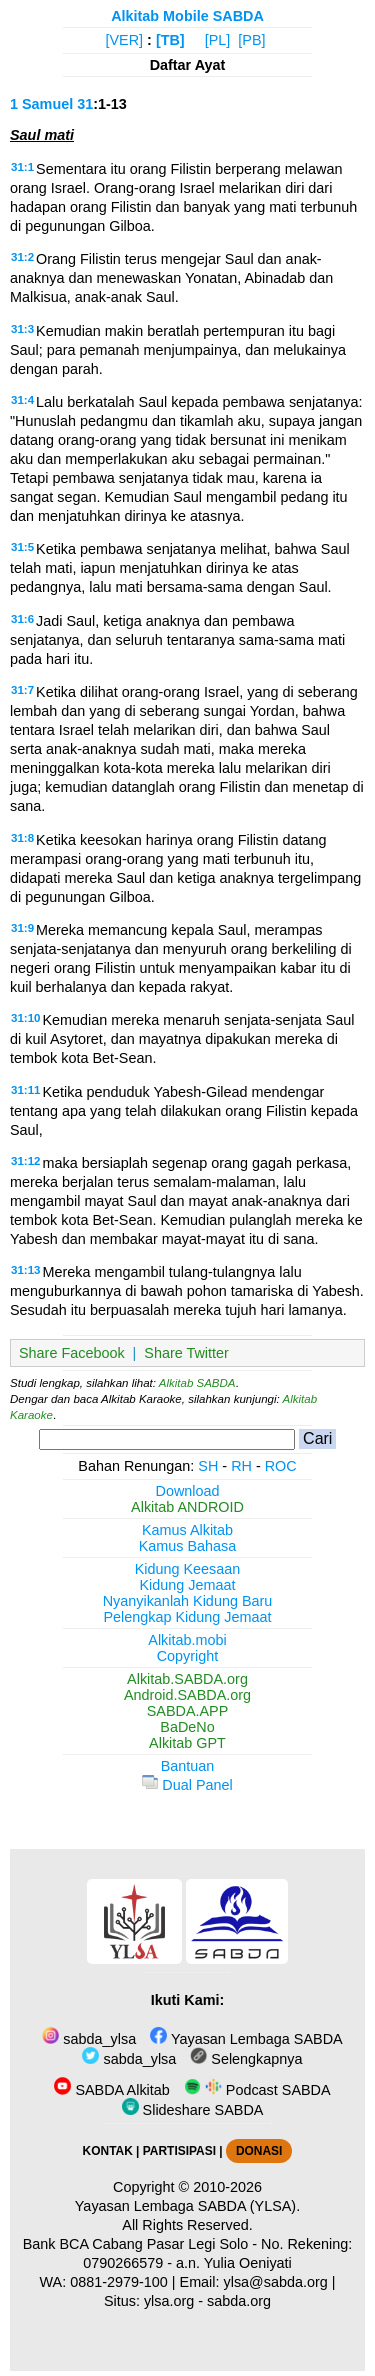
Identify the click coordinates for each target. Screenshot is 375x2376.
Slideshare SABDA (193, 2110)
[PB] (251, 40)
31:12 (25, 1161)
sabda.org (239, 2301)
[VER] (125, 40)
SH (208, 1466)
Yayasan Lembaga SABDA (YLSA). (187, 2206)
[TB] (170, 40)
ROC (281, 1466)
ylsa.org (169, 2301)
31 (85, 104)
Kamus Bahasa (188, 1546)
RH (241, 1466)
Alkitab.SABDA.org (187, 1679)
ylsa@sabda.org (276, 2282)
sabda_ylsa (89, 2039)
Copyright (188, 1656)
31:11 (25, 1090)
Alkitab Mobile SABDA (187, 16)
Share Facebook (72, 1353)
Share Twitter (186, 1353)
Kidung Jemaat (188, 1585)
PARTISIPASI (179, 2151)
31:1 (22, 167)
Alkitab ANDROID (187, 1507)
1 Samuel (41, 104)
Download (188, 1491)
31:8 (22, 838)
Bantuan (188, 1766)
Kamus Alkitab (187, 1530)
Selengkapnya (246, 2059)
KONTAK (108, 2151)
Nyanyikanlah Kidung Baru (188, 1601)
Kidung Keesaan (188, 1569)
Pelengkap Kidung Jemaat (187, 1617)
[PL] (218, 40)
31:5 (22, 547)
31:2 (22, 257)
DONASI (259, 2151)
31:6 (22, 619)
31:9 (22, 928)
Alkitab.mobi (187, 1640)
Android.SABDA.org (187, 1695)
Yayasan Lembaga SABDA (246, 2039)
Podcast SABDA (257, 2090)
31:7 (22, 690)
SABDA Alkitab (111, 2090)
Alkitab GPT (187, 1743)
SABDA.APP (188, 1711)
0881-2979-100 (119, 2282)
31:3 (22, 329)
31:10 (25, 1018)
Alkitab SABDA (197, 1383)
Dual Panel (187, 1785)
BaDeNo (187, 1727)
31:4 (22, 400)
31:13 (25, 1270)
